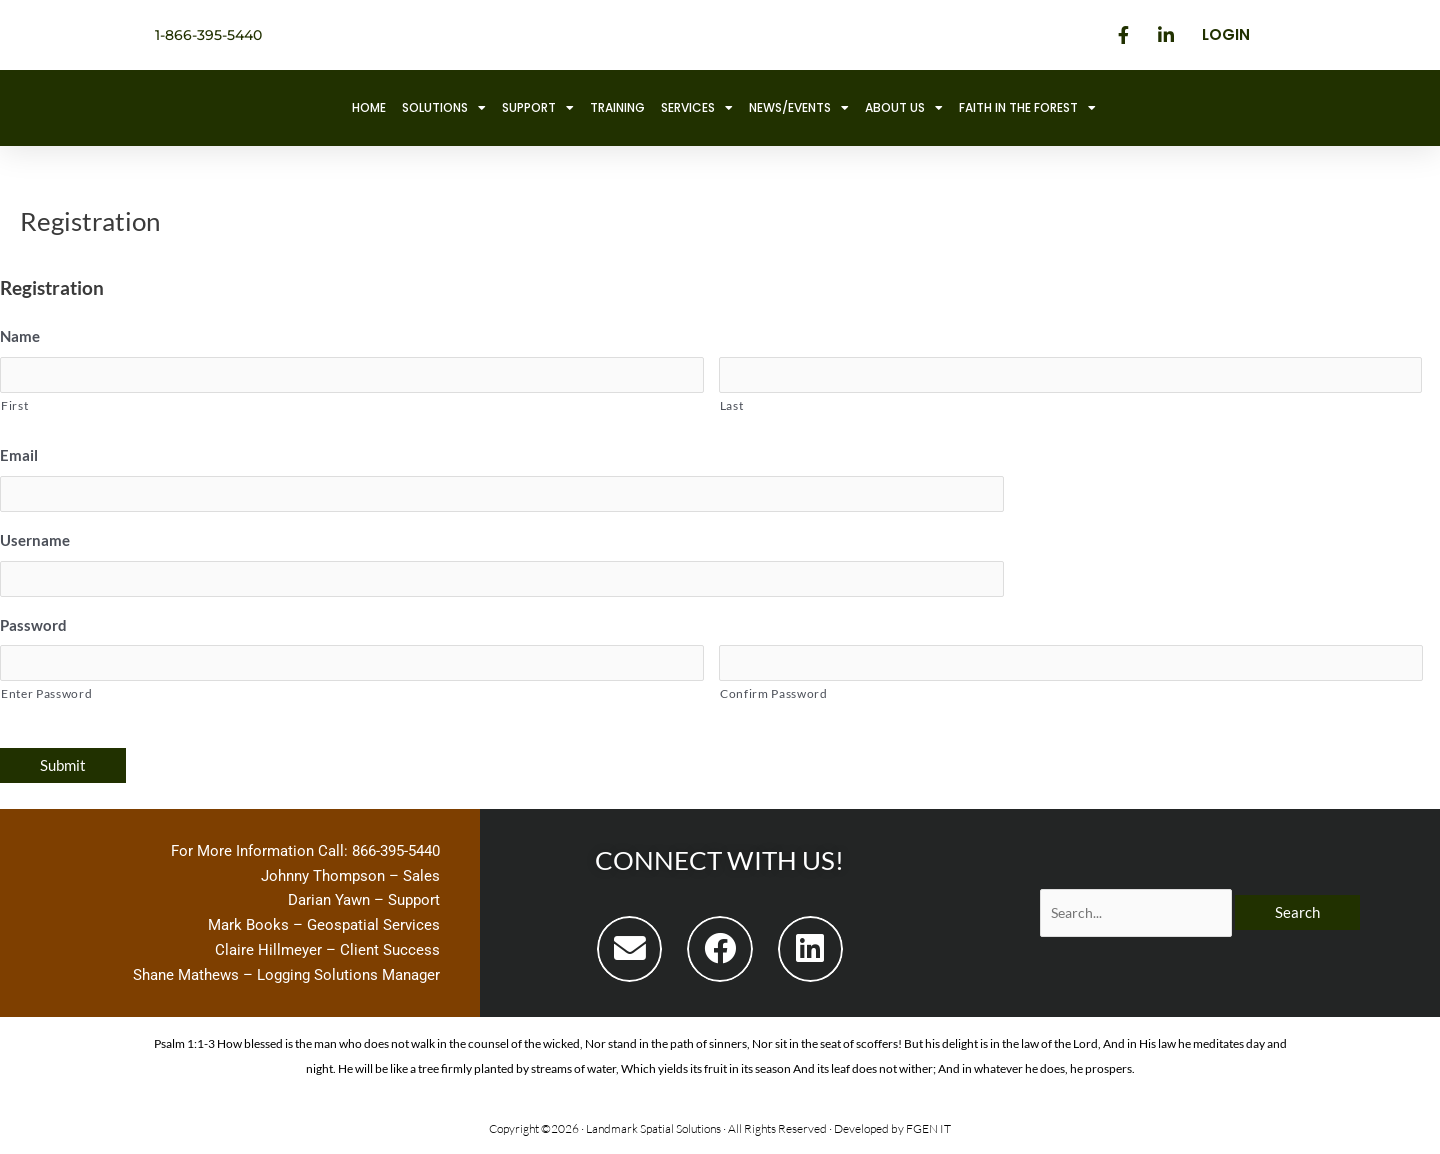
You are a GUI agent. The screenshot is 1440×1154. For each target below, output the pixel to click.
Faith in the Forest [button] (1027, 108)
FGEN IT (928, 1132)
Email (19, 456)
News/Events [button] (799, 108)
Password (33, 627)
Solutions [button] (444, 108)
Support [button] (538, 108)
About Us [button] (904, 108)
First (14, 406)
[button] (629, 952)
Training (617, 107)
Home (369, 107)
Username (35, 542)
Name (20, 336)
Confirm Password (774, 697)
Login (1226, 34)
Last (732, 406)
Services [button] (697, 108)
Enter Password (46, 697)
